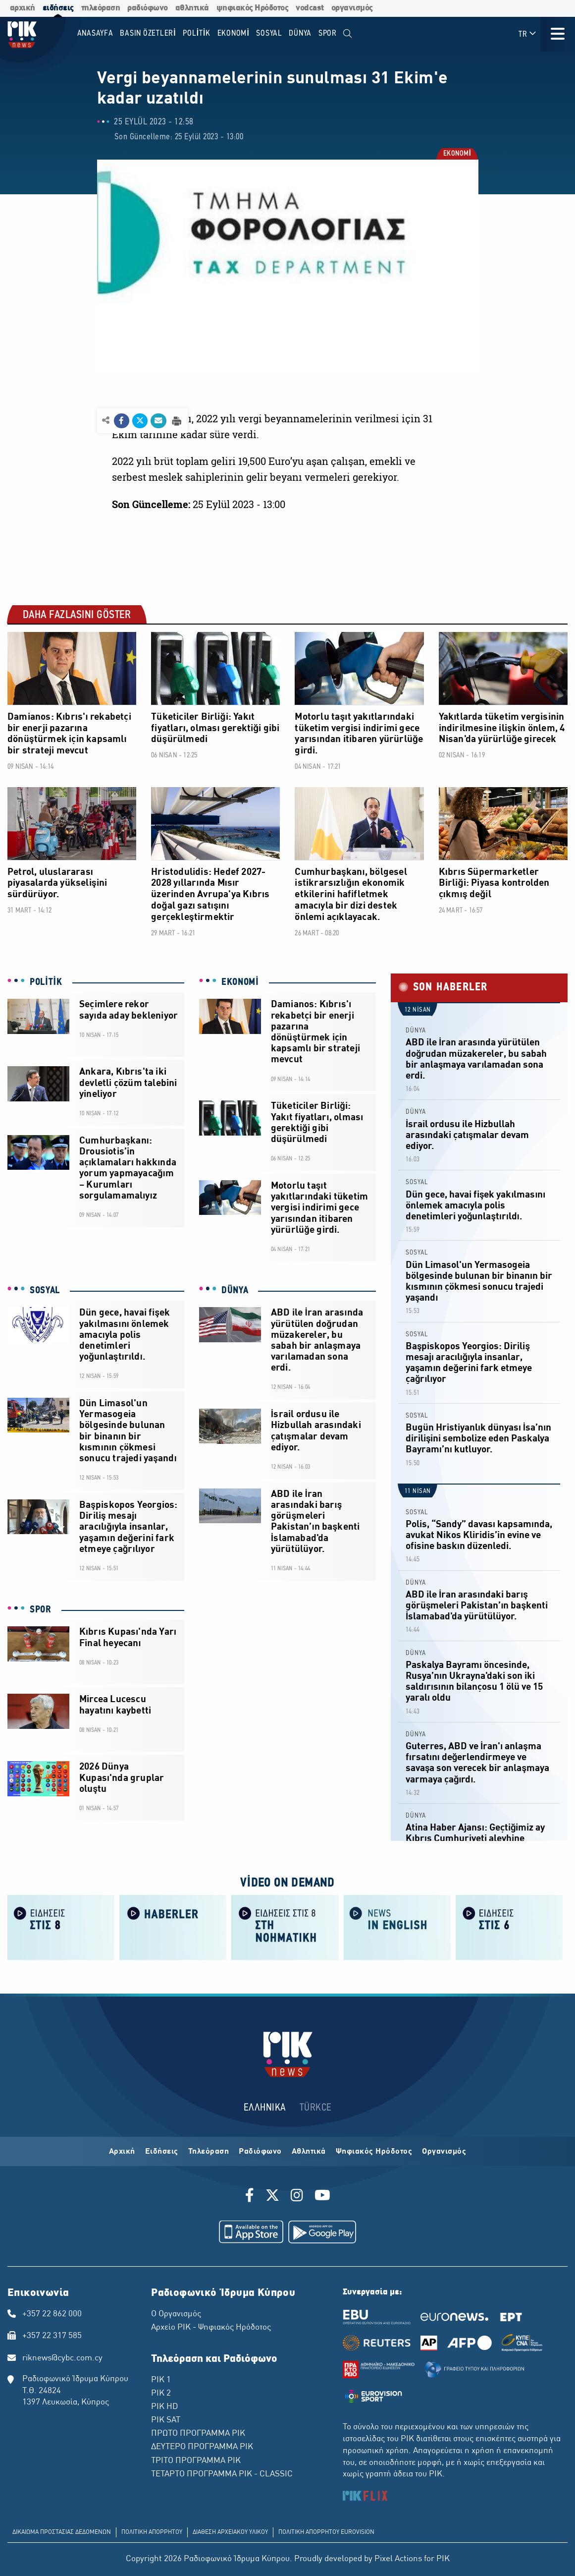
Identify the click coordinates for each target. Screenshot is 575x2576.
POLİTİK (46, 982)
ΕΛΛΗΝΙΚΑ (265, 2108)
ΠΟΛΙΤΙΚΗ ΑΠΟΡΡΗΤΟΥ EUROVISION (326, 2532)
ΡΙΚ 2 (161, 2394)
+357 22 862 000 (52, 2314)
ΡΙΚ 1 (161, 2380)
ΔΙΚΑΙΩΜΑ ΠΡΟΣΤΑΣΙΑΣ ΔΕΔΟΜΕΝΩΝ (61, 2532)
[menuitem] (348, 34)
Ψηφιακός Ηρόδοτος (374, 2151)
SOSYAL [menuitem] (269, 33)
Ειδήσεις (161, 2151)
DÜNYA (235, 1291)
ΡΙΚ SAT (165, 2420)
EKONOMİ (456, 154)
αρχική (22, 8)
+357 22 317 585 (52, 2336)
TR (528, 34)
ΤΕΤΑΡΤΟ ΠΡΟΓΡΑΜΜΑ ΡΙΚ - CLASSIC (222, 2474)
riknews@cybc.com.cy (62, 2358)
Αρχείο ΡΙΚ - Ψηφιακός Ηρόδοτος (211, 2328)
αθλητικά (192, 8)
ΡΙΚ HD (164, 2407)
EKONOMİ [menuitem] (233, 33)
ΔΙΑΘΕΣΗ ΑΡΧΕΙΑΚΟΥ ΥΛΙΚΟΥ (230, 2532)
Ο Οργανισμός (176, 2314)
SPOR (41, 1610)
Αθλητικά (309, 2151)
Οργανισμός (444, 2151)
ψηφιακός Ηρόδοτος (252, 8)
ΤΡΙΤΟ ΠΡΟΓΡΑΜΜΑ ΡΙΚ (196, 2461)
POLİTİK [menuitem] (196, 33)
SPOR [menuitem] (327, 33)
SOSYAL (45, 1291)
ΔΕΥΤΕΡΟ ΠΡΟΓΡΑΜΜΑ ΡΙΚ (202, 2447)
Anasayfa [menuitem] (95, 33)
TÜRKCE (316, 2108)
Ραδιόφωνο (260, 2151)
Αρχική (122, 2151)
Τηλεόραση (208, 2151)
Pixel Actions (398, 2559)
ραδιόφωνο (147, 8)
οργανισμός (352, 8)
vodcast (310, 8)
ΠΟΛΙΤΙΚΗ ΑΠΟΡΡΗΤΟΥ (151, 2532)
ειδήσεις (58, 8)
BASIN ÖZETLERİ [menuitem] (148, 33)
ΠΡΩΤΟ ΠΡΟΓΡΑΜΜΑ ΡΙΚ (198, 2434)
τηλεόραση (100, 8)
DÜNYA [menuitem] (300, 33)
